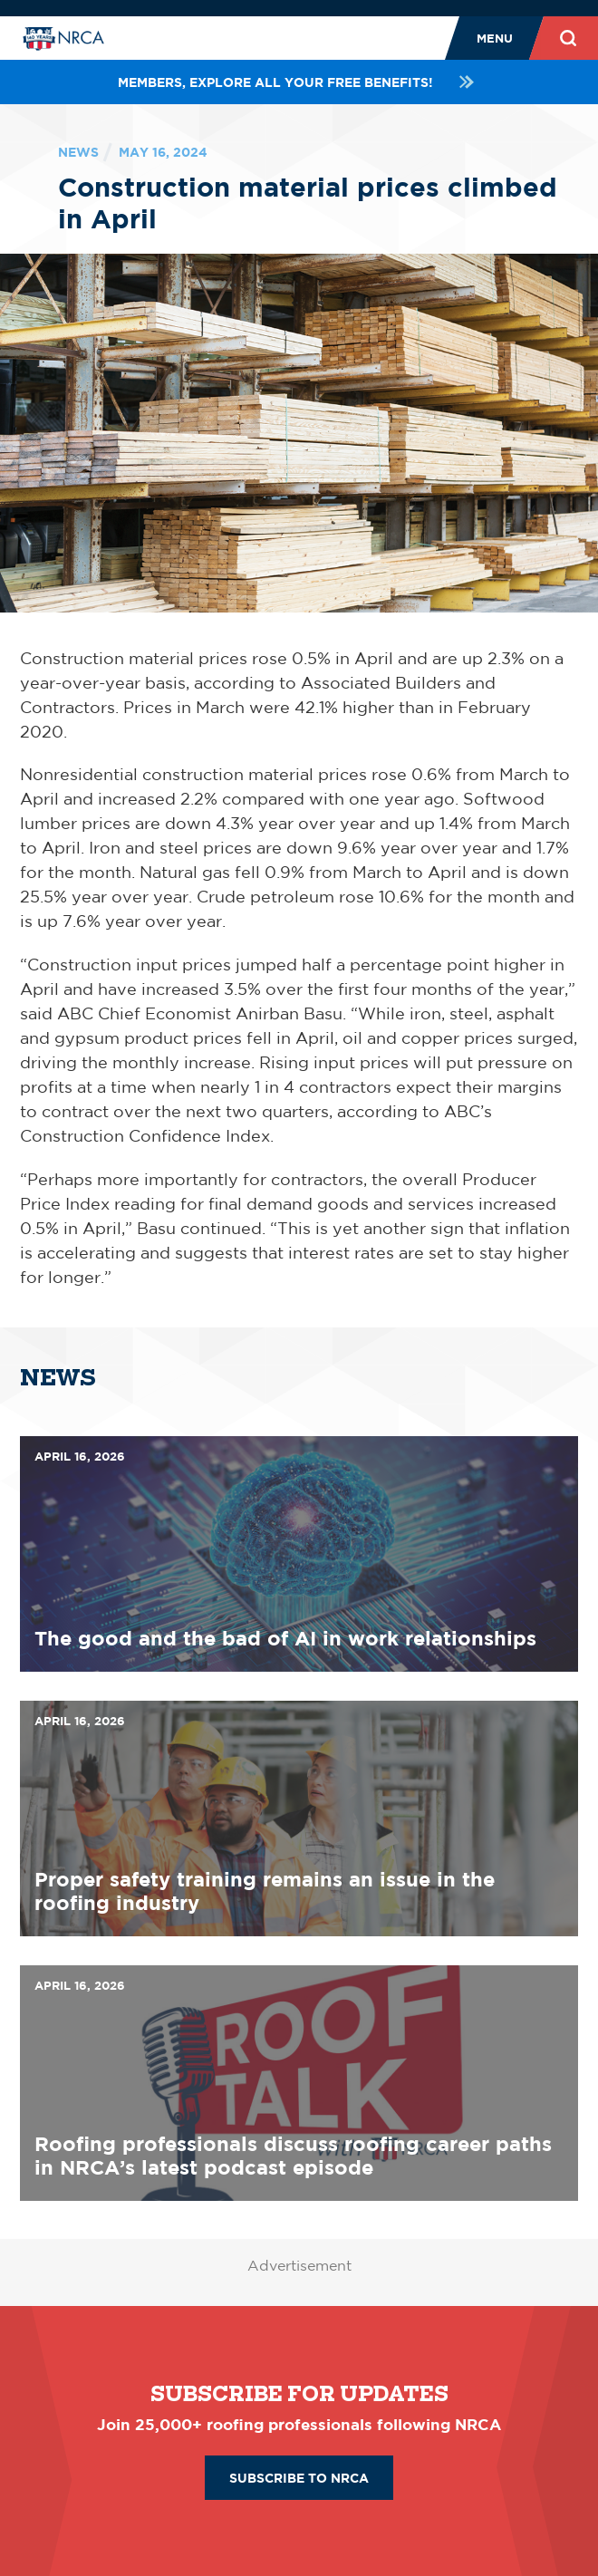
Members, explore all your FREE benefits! (298, 82)
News (78, 151)
